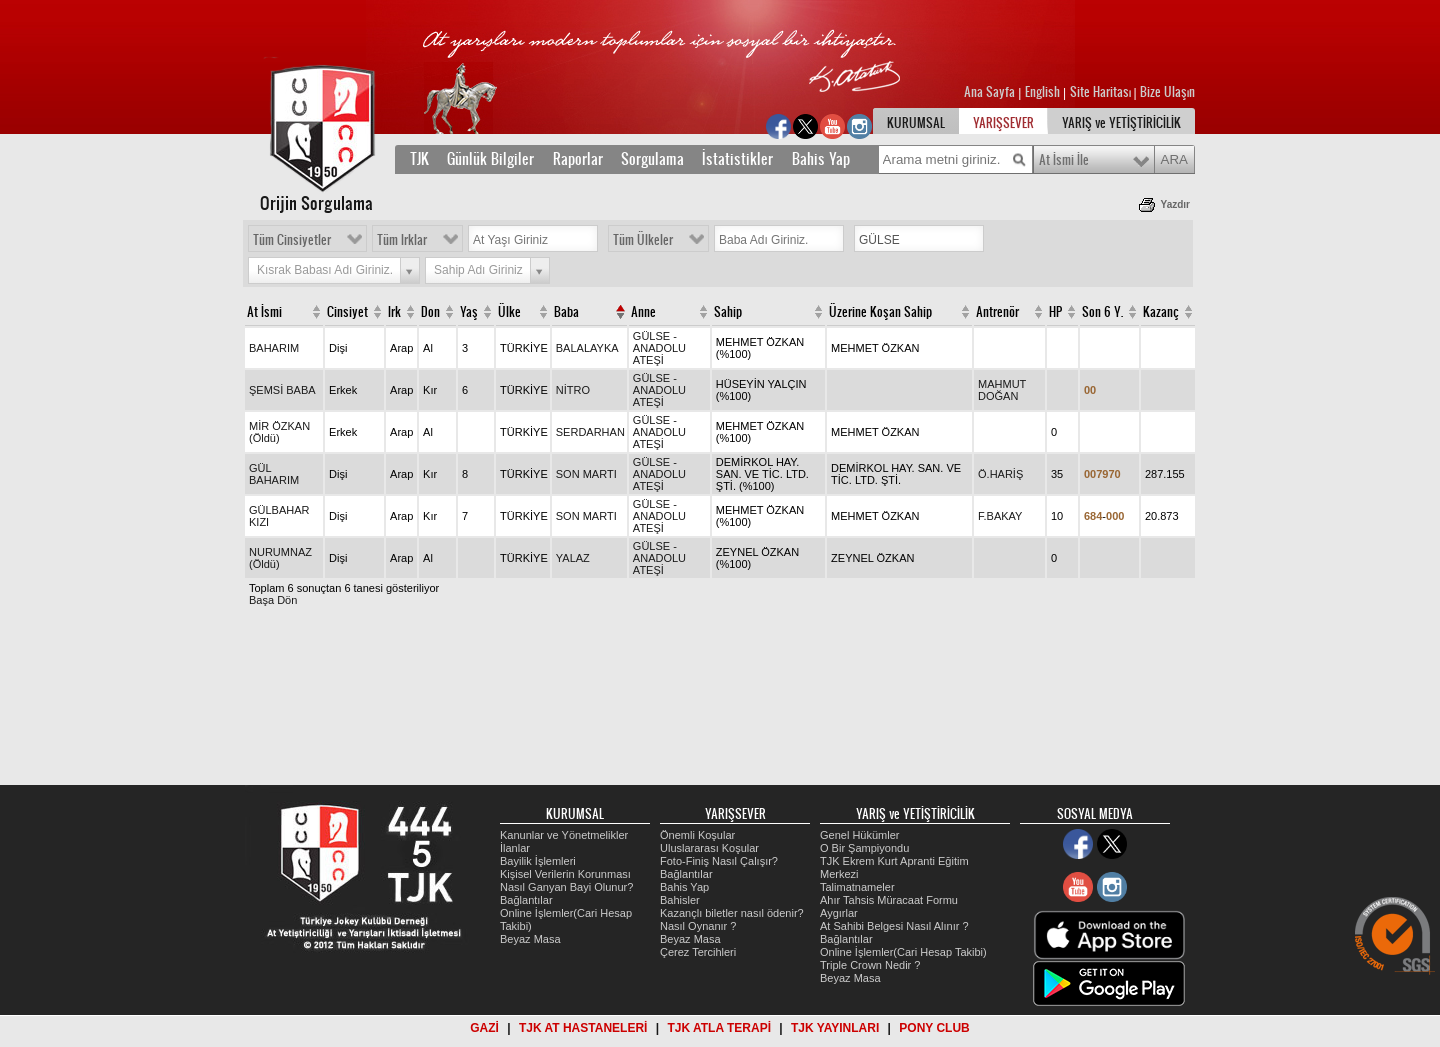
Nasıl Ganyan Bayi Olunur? (566, 887)
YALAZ (573, 558)
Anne (643, 312)
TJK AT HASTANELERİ (583, 1028)
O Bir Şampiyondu (864, 848)
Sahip (728, 312)
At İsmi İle (1064, 160)
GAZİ (484, 1028)
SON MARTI (586, 474)
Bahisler (680, 900)
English (1042, 92)
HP (1055, 312)
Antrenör (997, 312)
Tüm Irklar (402, 240)
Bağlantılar (526, 900)
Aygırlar (839, 913)
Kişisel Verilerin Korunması (565, 874)
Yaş (469, 312)
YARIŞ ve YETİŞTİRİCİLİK (1121, 123)
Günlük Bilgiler (490, 159)
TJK (419, 159)
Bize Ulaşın (1167, 92)
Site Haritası (1102, 92)
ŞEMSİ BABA (282, 390)
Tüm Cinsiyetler (292, 240)
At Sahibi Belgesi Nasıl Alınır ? (894, 926)
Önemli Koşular (697, 835)
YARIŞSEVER (1003, 123)
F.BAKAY (1000, 516)
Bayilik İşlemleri (538, 861)
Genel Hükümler (859, 835)
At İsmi (264, 312)
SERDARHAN (590, 432)
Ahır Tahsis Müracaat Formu (889, 900)
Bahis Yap (821, 159)
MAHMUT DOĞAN (1002, 390)
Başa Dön (273, 600)
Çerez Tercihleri (698, 952)
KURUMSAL (916, 123)
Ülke (509, 312)
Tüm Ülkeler (643, 240)
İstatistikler (737, 159)
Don (430, 312)
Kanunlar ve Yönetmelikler (564, 835)
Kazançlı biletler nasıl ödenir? (732, 913)
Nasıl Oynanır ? (698, 926)
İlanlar (515, 848)
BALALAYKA (587, 348)
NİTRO (573, 390)
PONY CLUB (934, 1028)
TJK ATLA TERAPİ (719, 1028)
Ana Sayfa (991, 92)
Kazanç (1161, 312)
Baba (566, 312)
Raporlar (578, 159)
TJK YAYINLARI (835, 1028)
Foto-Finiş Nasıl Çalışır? (719, 861)
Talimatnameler (857, 887)
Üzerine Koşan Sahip (880, 312)
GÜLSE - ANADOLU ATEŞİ (659, 348)
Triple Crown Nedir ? (870, 965)
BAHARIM (274, 348)
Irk (394, 312)
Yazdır (1175, 204)
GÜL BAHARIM (274, 474)
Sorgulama (652, 159)
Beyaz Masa (530, 939)
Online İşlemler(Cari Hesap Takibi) (903, 952)
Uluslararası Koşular (709, 848)
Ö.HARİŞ (1000, 474)
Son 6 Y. (1102, 312)
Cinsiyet (347, 312)
